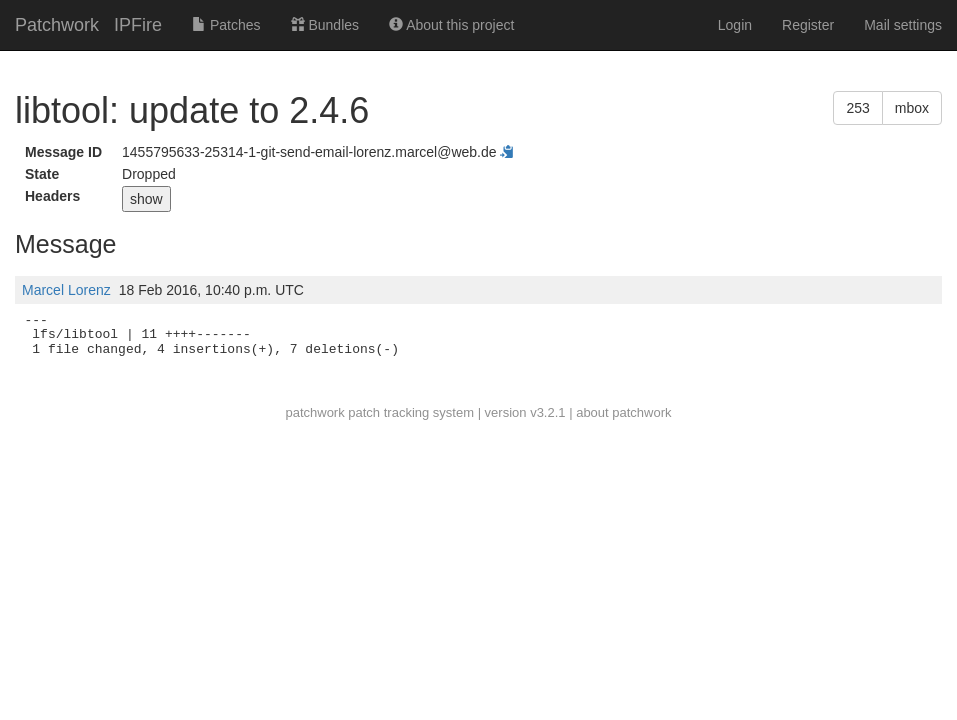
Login (735, 25)
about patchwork (623, 412)
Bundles (325, 25)
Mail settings (903, 25)
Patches (226, 25)
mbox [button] (912, 108)
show (146, 199)
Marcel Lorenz (66, 290)
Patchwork (57, 25)
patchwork (314, 412)
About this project (451, 25)
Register (808, 25)
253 (857, 108)
